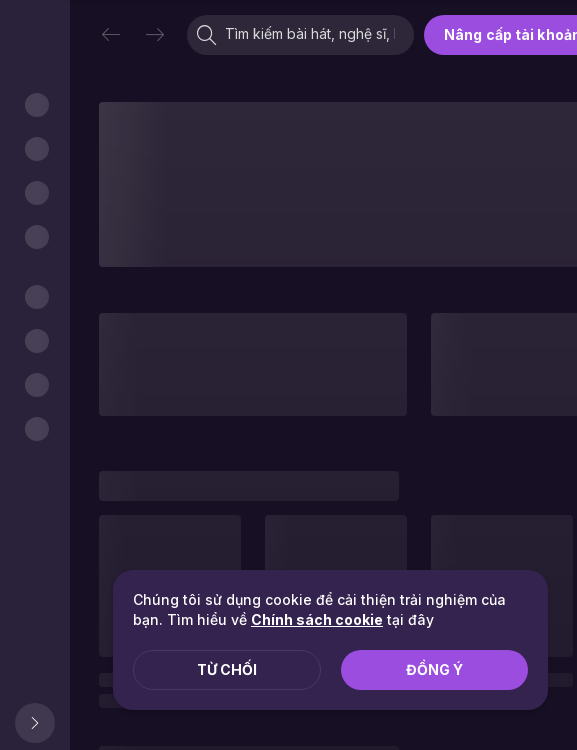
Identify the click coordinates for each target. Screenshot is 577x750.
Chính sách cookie (317, 619)
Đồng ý (434, 669)
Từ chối (227, 669)
